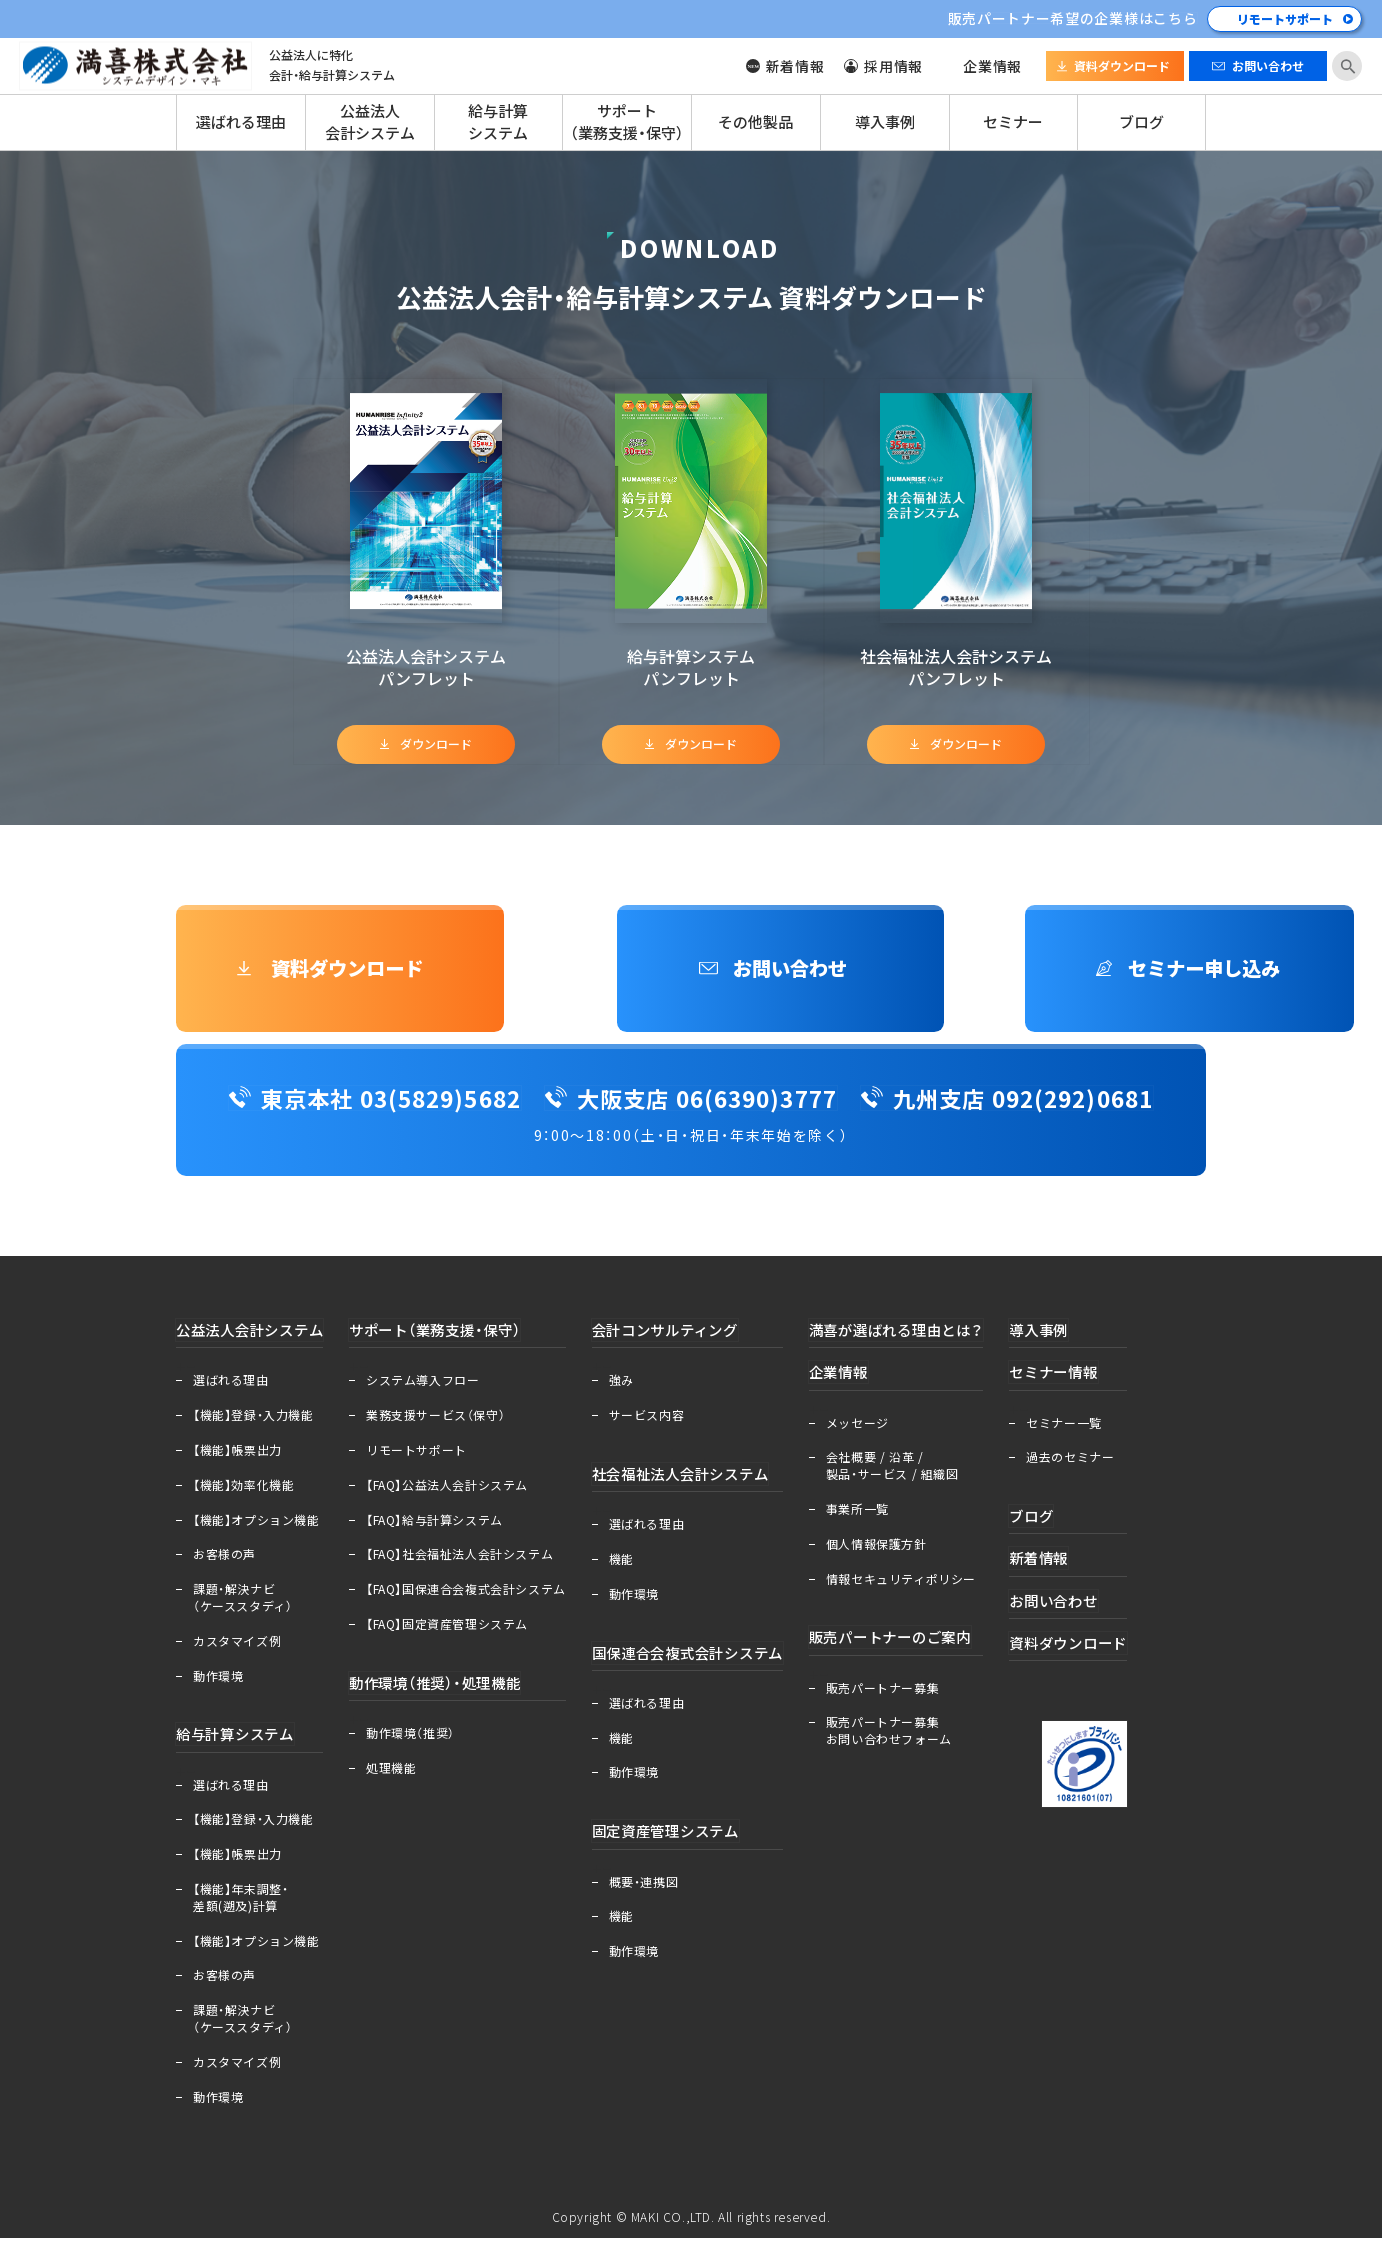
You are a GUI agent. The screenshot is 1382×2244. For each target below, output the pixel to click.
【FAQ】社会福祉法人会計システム (469, 1560)
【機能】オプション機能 (256, 1525)
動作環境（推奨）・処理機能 (451, 1688)
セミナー (1013, 122)
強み (631, 1386)
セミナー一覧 (1099, 1429)
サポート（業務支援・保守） (627, 122)
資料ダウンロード (1122, 66)
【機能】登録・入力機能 (253, 1420)
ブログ (1141, 122)
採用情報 (893, 66)
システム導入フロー (432, 1386)
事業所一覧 (880, 1515)
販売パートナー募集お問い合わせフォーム (912, 1737)
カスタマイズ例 (237, 1646)
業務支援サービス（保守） (445, 1420)
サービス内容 (657, 1420)
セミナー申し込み (1054, 970)
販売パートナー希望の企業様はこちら (1072, 18)
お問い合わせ (1268, 66)
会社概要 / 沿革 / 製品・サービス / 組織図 (915, 1471)
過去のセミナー (1105, 1463)
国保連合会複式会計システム (704, 1659)
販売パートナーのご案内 (918, 1643)
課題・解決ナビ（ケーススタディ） (242, 1602)
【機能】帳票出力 (237, 1455)
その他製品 (755, 122)
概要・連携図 (654, 1889)
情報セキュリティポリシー (924, 1585)
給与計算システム (498, 122)
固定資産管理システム (681, 1838)
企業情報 (992, 66)
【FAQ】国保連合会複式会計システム (476, 1594)
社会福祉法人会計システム (696, 1479)
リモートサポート (1285, 19)
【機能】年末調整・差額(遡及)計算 (240, 1903)
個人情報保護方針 (899, 1550)
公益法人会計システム (370, 122)
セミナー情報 (1091, 1378)
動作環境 (218, 1681)
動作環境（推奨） (420, 1739)
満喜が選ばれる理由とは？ (925, 1335)
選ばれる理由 (241, 122)
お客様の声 (224, 1560)
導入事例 (885, 122)
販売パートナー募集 (905, 1694)
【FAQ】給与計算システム (444, 1525)
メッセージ (880, 1429)
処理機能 (401, 1774)
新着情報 (795, 66)
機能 (631, 1565)
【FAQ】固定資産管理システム (457, 1629)
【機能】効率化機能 (243, 1490)
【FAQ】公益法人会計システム (457, 1490)
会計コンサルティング (680, 1335)
